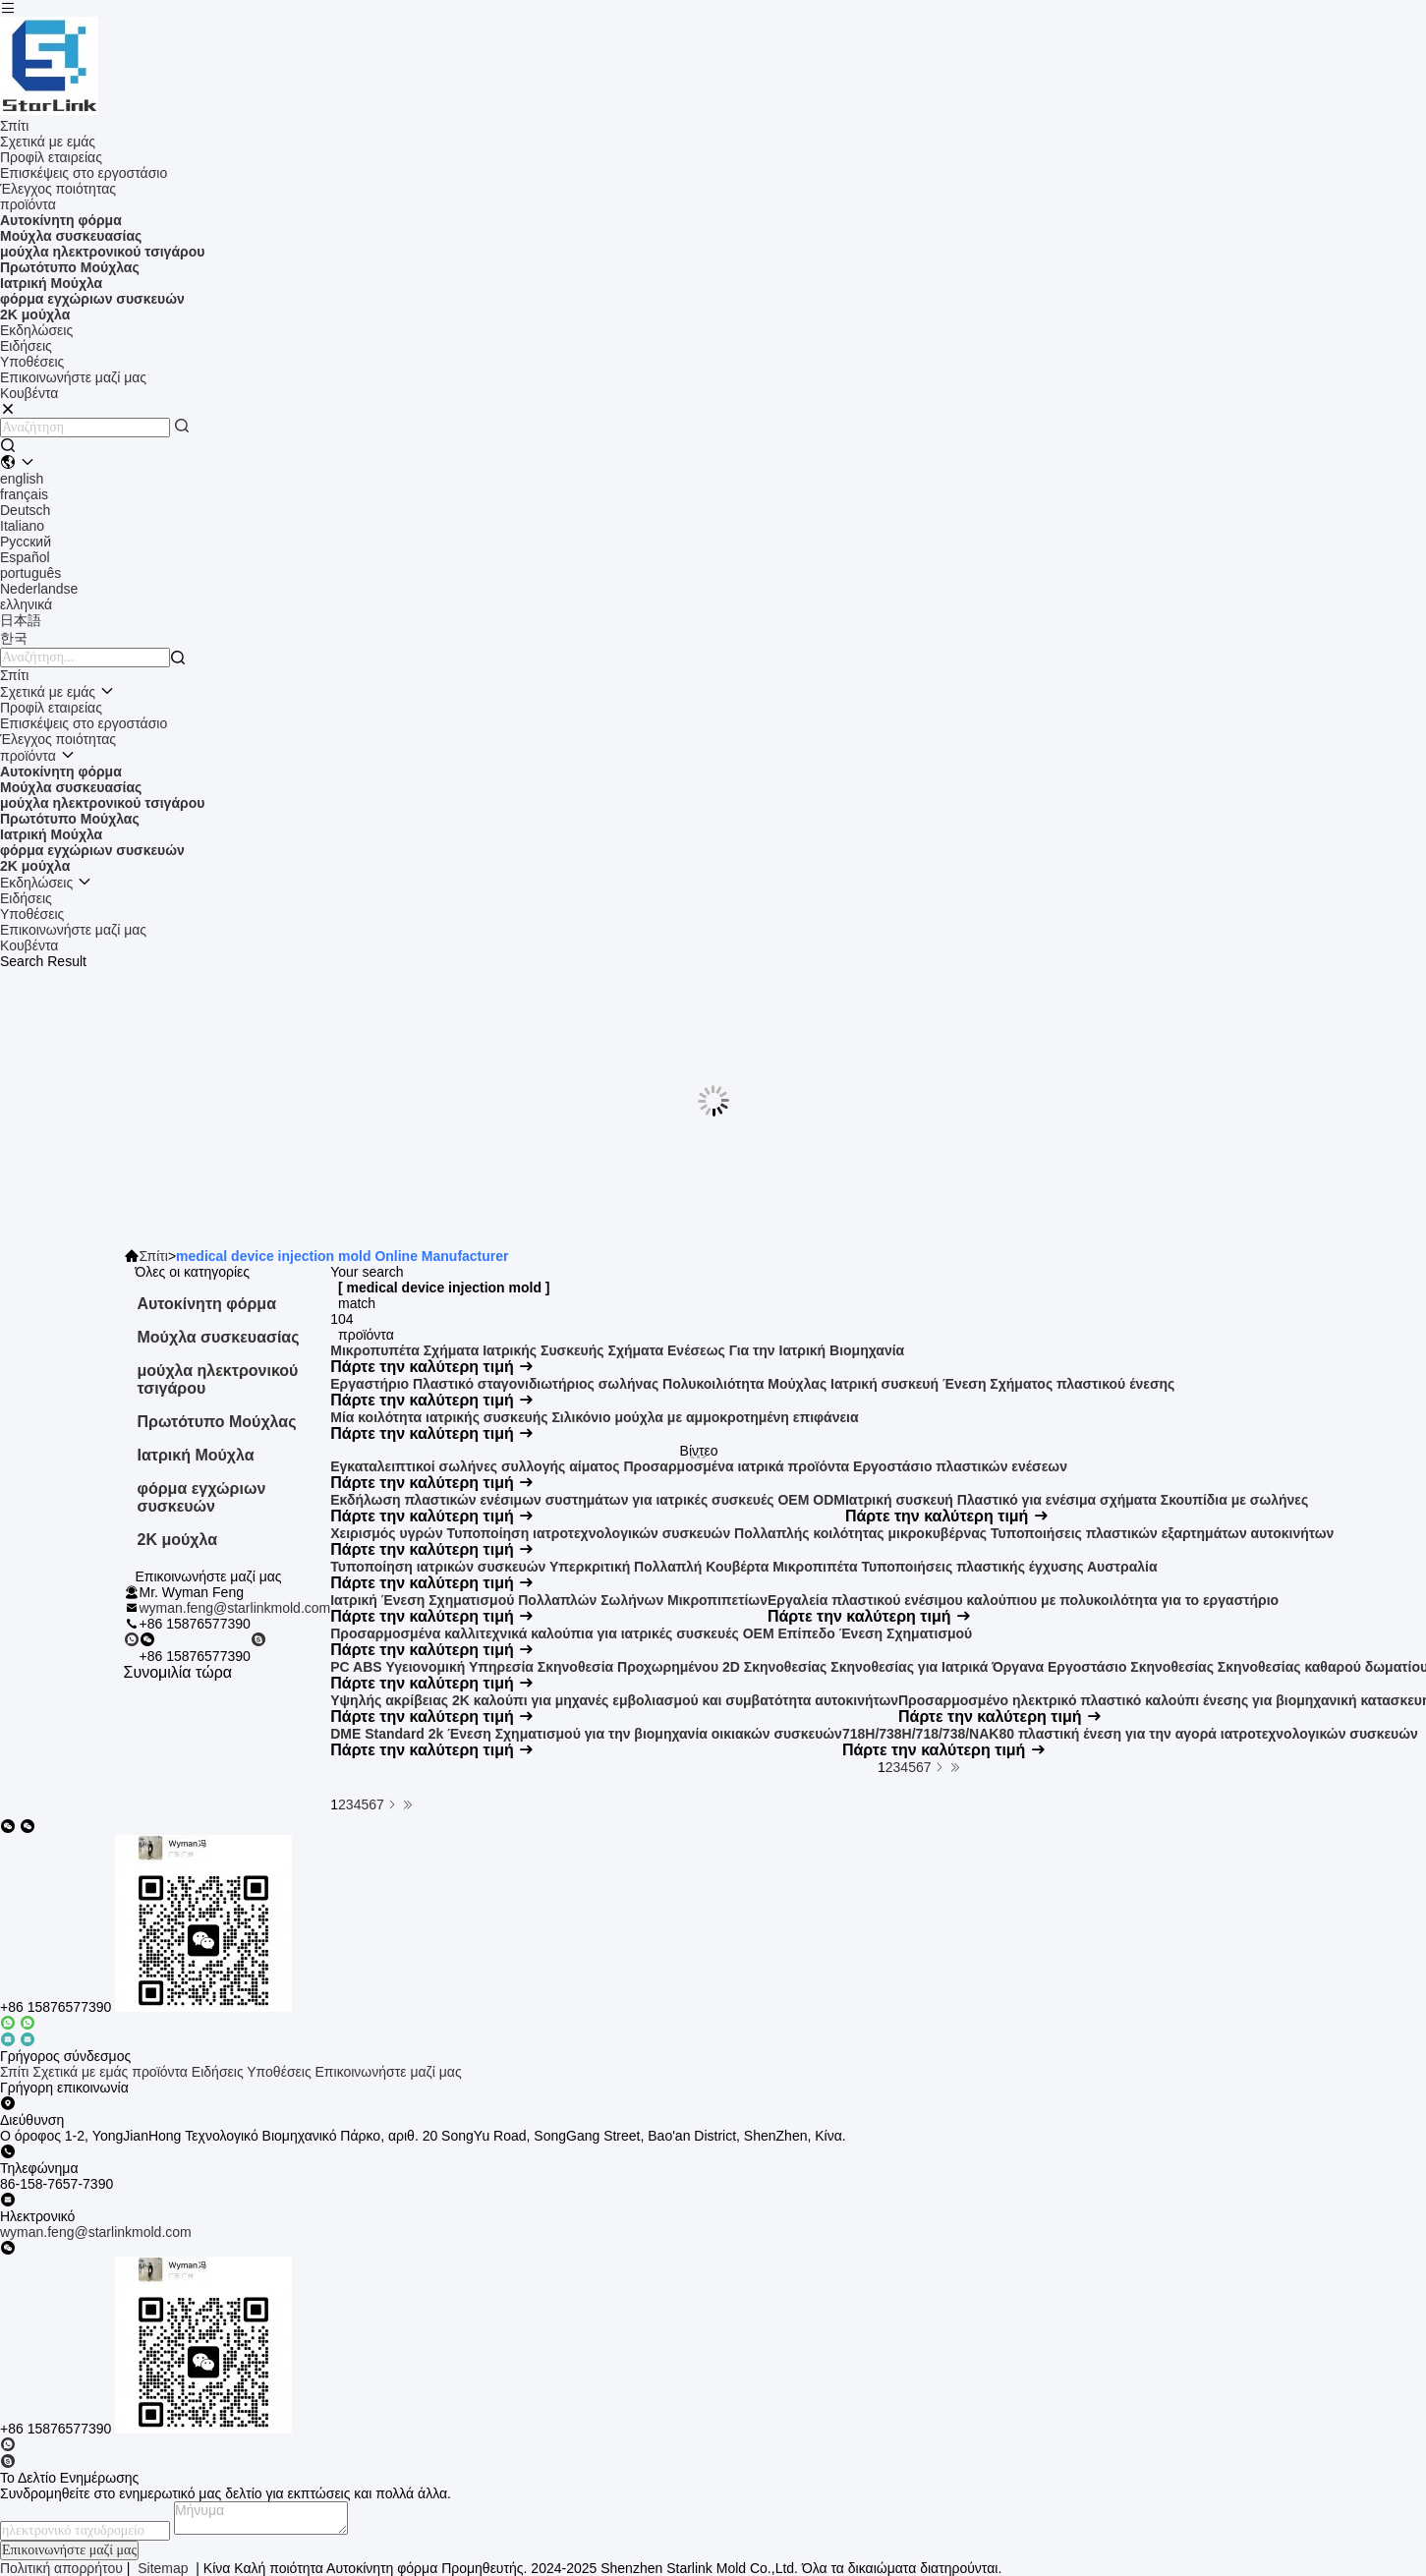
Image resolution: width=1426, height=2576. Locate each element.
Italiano (22, 526)
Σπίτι (14, 126)
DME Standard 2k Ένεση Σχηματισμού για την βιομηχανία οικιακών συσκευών (586, 1734)
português (30, 573)
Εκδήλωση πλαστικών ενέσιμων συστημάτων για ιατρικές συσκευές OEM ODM (587, 1500)
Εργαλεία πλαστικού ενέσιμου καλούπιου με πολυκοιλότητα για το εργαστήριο (1023, 1600)
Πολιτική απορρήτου (61, 2568)
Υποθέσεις (32, 362)
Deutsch (25, 510)
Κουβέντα (29, 945)
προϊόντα (28, 204)
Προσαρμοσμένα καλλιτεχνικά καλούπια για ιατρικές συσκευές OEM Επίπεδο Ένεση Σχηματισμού (651, 1633)
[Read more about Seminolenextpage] (392, 1804)
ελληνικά (26, 604)
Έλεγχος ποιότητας (58, 189)
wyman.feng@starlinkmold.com (235, 1608)
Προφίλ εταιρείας (51, 157)
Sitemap (163, 2568)
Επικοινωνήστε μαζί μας (73, 377)
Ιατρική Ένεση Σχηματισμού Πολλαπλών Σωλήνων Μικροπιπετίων (549, 1600)
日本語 (20, 620)
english (21, 479)
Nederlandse (39, 589)
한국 (14, 638)
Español (25, 557)
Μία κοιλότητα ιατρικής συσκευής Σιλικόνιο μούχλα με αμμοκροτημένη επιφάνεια (594, 1417)
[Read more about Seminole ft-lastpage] (408, 1804)
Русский (25, 541)
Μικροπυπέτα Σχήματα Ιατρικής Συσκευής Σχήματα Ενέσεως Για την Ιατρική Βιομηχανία (617, 1350)
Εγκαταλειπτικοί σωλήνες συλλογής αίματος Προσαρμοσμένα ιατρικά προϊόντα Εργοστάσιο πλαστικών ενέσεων (698, 1466)
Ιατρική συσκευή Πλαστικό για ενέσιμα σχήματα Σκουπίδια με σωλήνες (1076, 1500)
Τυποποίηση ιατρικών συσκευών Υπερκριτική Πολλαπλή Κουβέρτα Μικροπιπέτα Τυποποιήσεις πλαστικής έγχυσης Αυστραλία (743, 1566)
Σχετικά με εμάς (47, 141)
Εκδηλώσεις (36, 330)
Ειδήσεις (26, 346)
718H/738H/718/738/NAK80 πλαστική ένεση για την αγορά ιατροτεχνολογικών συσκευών (1130, 1734)
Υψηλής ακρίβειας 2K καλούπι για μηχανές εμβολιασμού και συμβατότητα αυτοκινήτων (614, 1700)
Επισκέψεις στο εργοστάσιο (83, 173)
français (24, 494)
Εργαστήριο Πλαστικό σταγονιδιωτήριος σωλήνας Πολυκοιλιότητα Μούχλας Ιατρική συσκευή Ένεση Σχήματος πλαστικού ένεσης (752, 1384)
